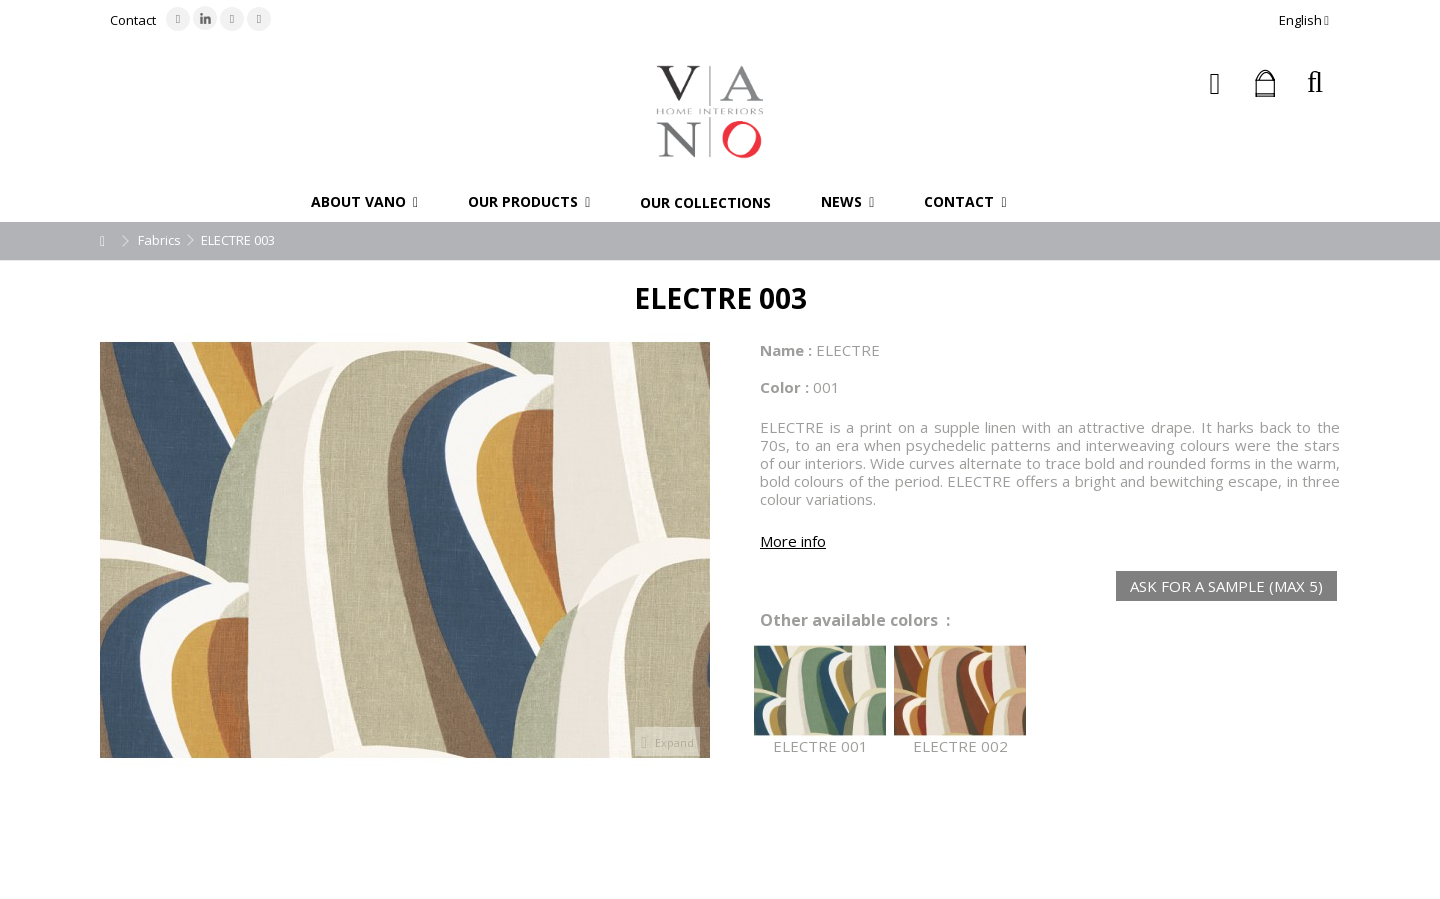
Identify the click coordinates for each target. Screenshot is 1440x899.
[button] (364, 202)
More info (793, 541)
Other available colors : (855, 620)
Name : (786, 350)
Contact (133, 20)
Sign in (1215, 83)
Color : (784, 387)
